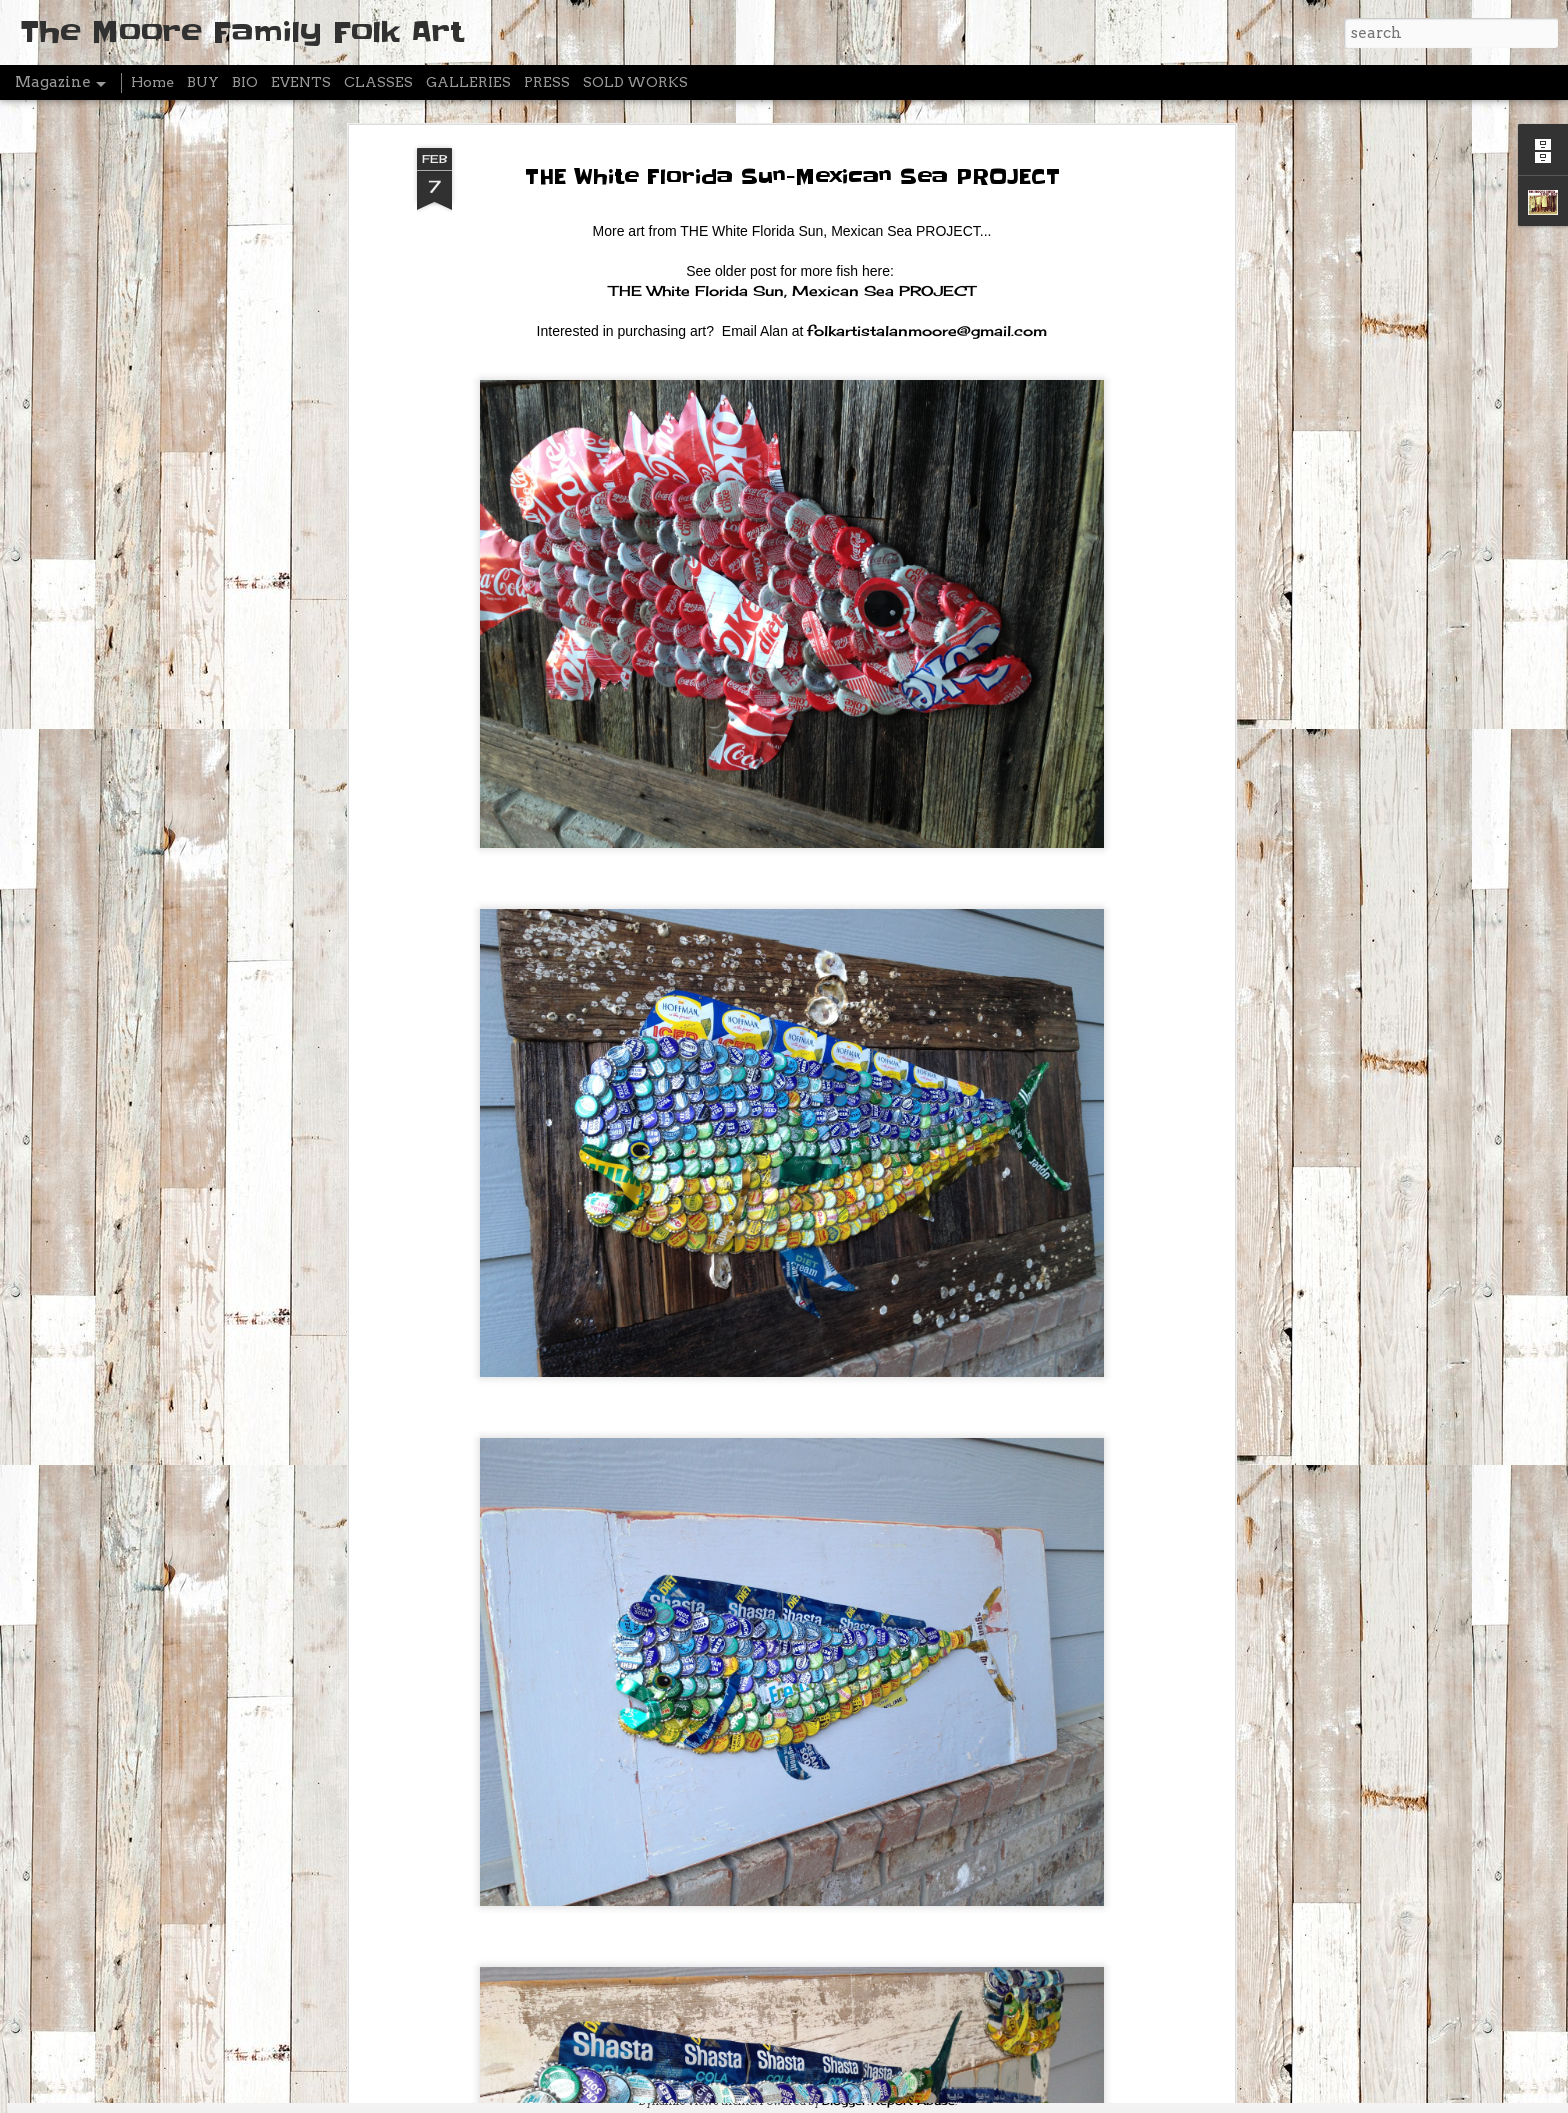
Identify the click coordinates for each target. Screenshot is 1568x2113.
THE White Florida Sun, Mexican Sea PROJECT (792, 147)
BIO (245, 82)
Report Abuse (913, 2101)
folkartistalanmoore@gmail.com (927, 187)
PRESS (547, 82)
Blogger (844, 2101)
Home (152, 82)
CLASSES (378, 82)
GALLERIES (468, 82)
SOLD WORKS (635, 82)
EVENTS (301, 82)
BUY (203, 82)
